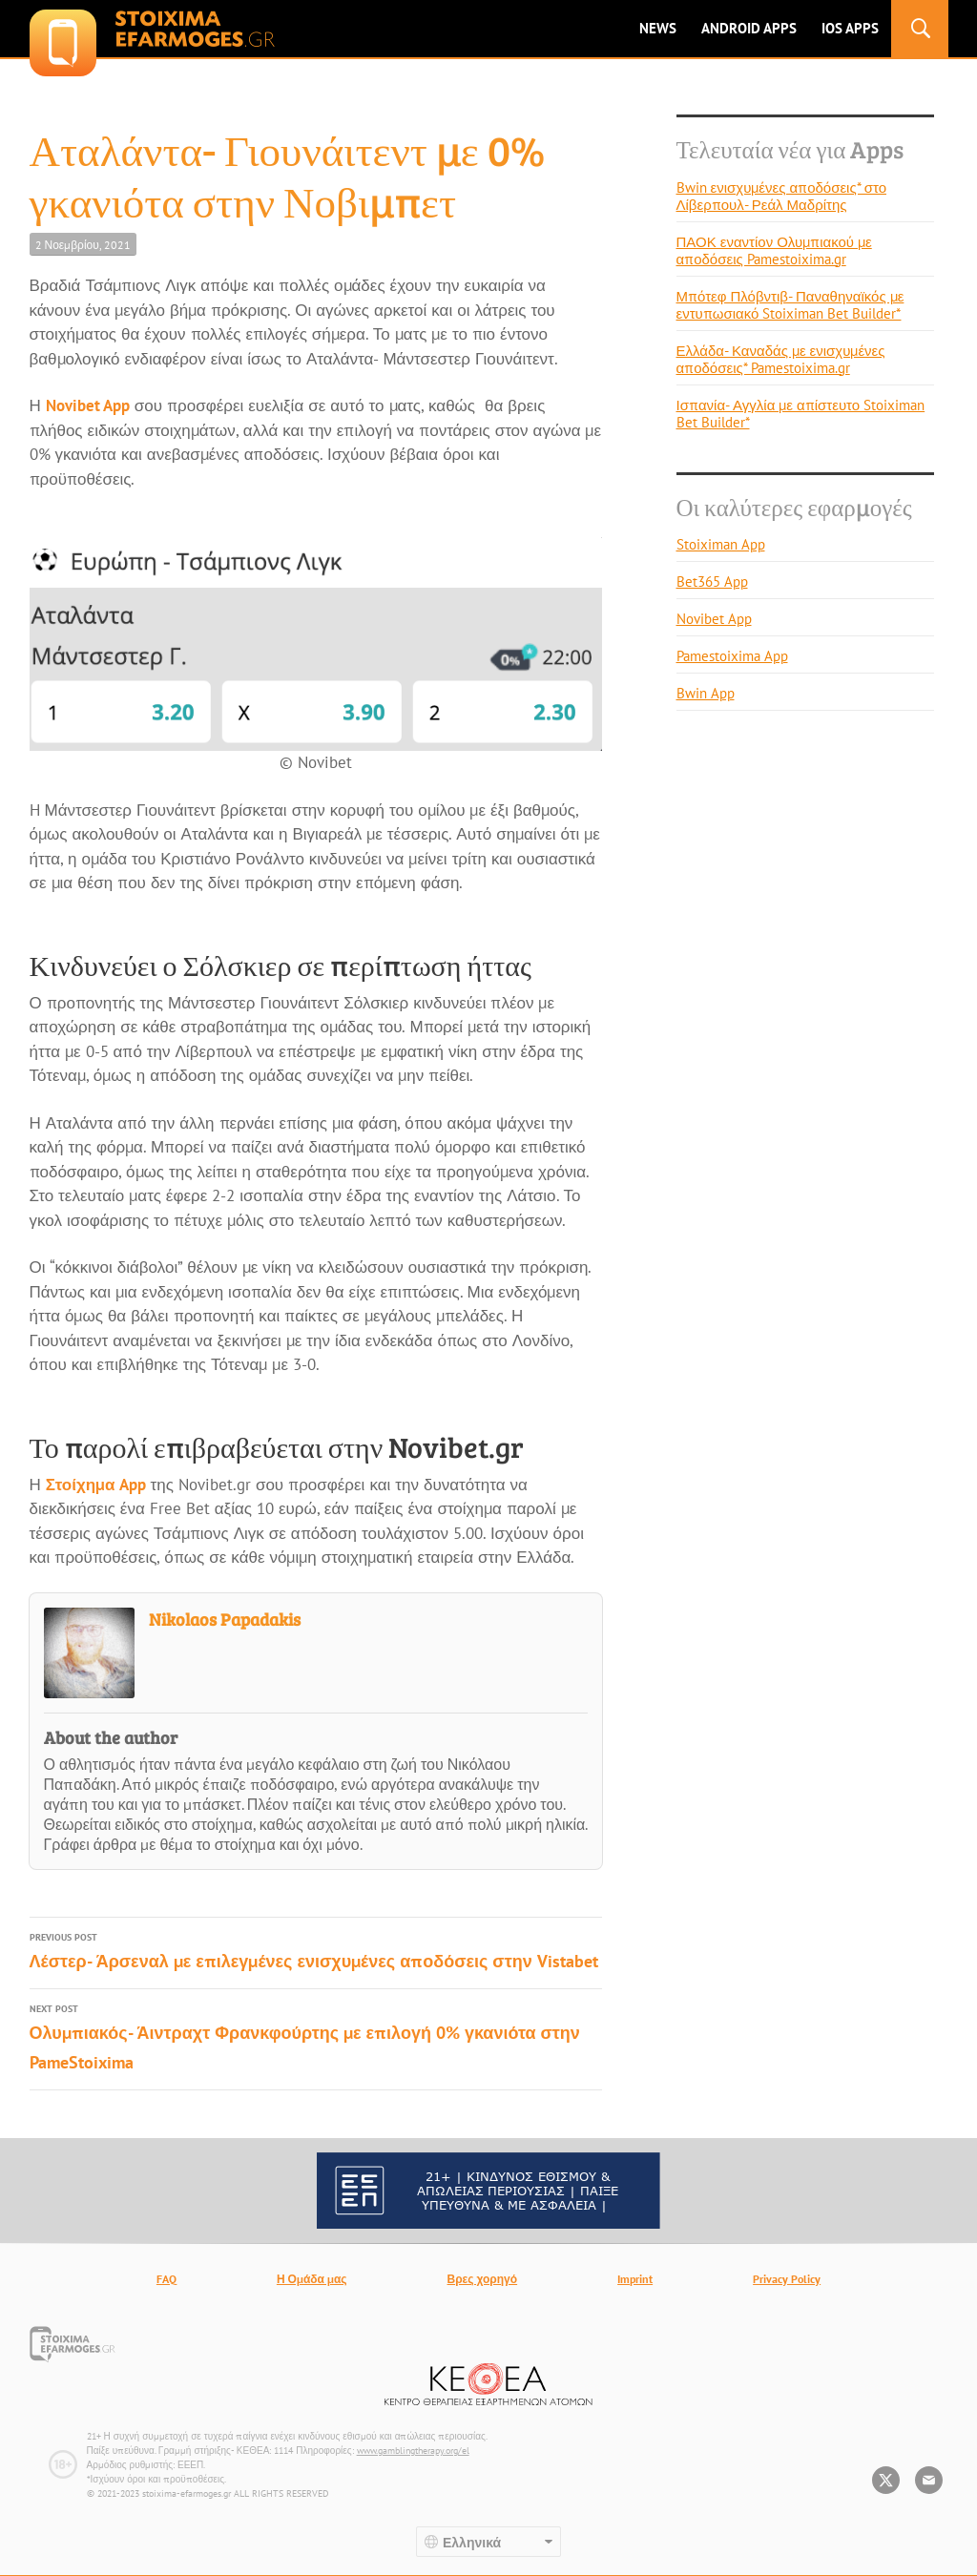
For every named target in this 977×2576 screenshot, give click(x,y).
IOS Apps (850, 28)
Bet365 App (712, 581)
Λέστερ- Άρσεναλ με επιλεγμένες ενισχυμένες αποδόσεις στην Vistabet (316, 1950)
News (657, 28)
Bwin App (705, 693)
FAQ (166, 2279)
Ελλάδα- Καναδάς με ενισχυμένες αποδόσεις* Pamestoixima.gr (780, 359)
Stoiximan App (720, 544)
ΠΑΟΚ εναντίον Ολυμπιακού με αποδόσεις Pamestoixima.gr (774, 250)
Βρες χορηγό (482, 2279)
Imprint (635, 2279)
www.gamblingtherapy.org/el (413, 2450)
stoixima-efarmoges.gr (152, 28)
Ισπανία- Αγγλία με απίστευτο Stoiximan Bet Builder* (800, 413)
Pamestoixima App (732, 656)
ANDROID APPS (749, 28)
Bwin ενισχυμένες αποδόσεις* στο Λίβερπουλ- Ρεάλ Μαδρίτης (781, 196)
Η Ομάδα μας (312, 2279)
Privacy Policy (787, 2279)
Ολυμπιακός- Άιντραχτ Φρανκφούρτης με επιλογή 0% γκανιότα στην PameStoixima (316, 2036)
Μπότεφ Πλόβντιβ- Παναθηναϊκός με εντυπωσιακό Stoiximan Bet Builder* (790, 304)
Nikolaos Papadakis (225, 1619)
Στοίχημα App (96, 1484)
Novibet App (88, 405)
